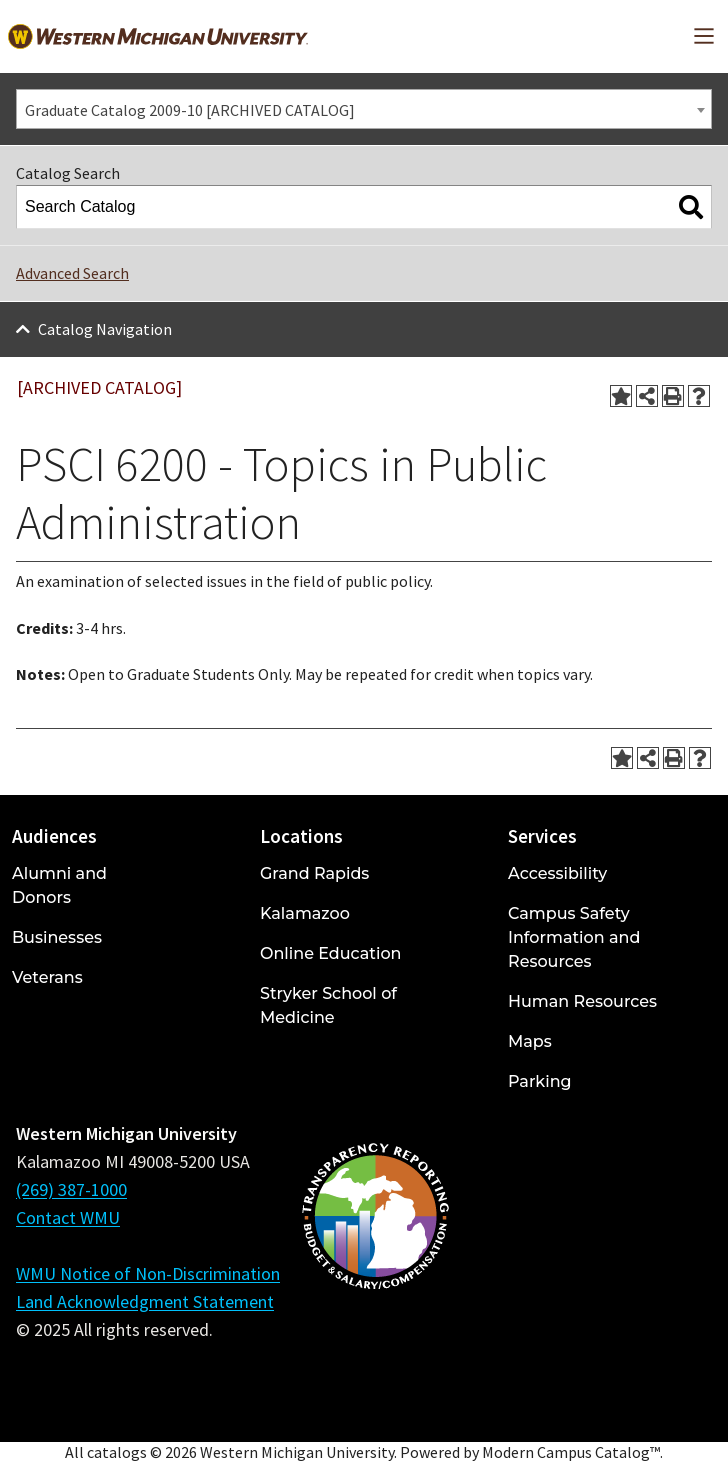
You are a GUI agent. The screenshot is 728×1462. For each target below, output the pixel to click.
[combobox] (364, 109)
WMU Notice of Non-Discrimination (148, 1273)
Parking (540, 1081)
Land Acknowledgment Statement (145, 1301)
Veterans (47, 977)
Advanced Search (72, 273)
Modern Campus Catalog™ (571, 1452)
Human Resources (582, 1001)
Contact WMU (68, 1217)
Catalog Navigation (105, 329)
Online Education (330, 953)
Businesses (57, 937)
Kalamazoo (305, 913)
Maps (530, 1041)
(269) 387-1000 (71, 1189)
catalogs (117, 1452)
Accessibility (557, 873)
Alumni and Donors (59, 885)
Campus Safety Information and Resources (574, 937)
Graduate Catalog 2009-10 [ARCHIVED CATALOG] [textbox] (190, 110)
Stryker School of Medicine (328, 1005)
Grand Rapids (314, 873)
